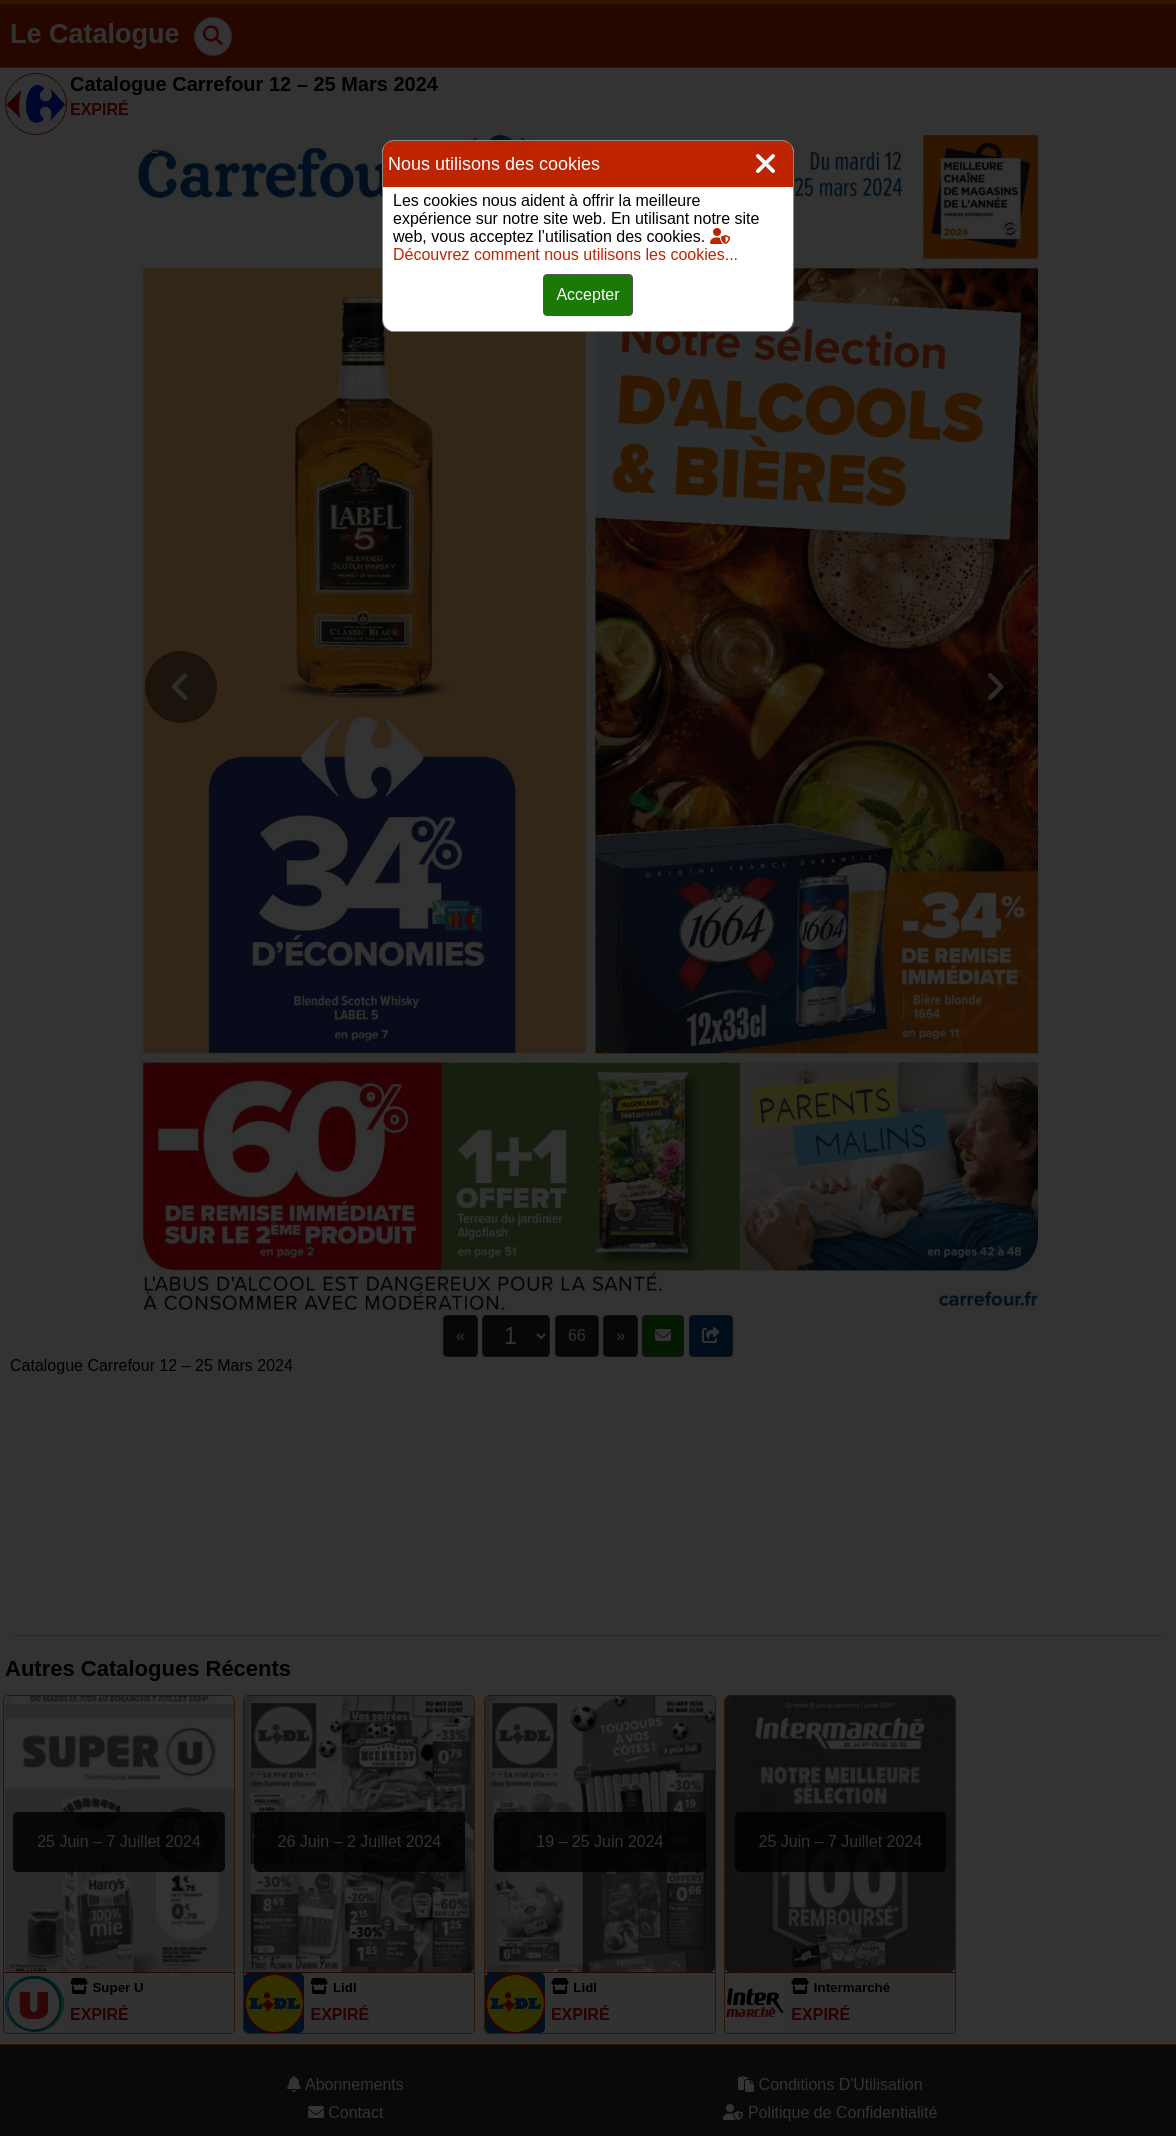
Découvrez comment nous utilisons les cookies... (565, 245)
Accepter (587, 294)
